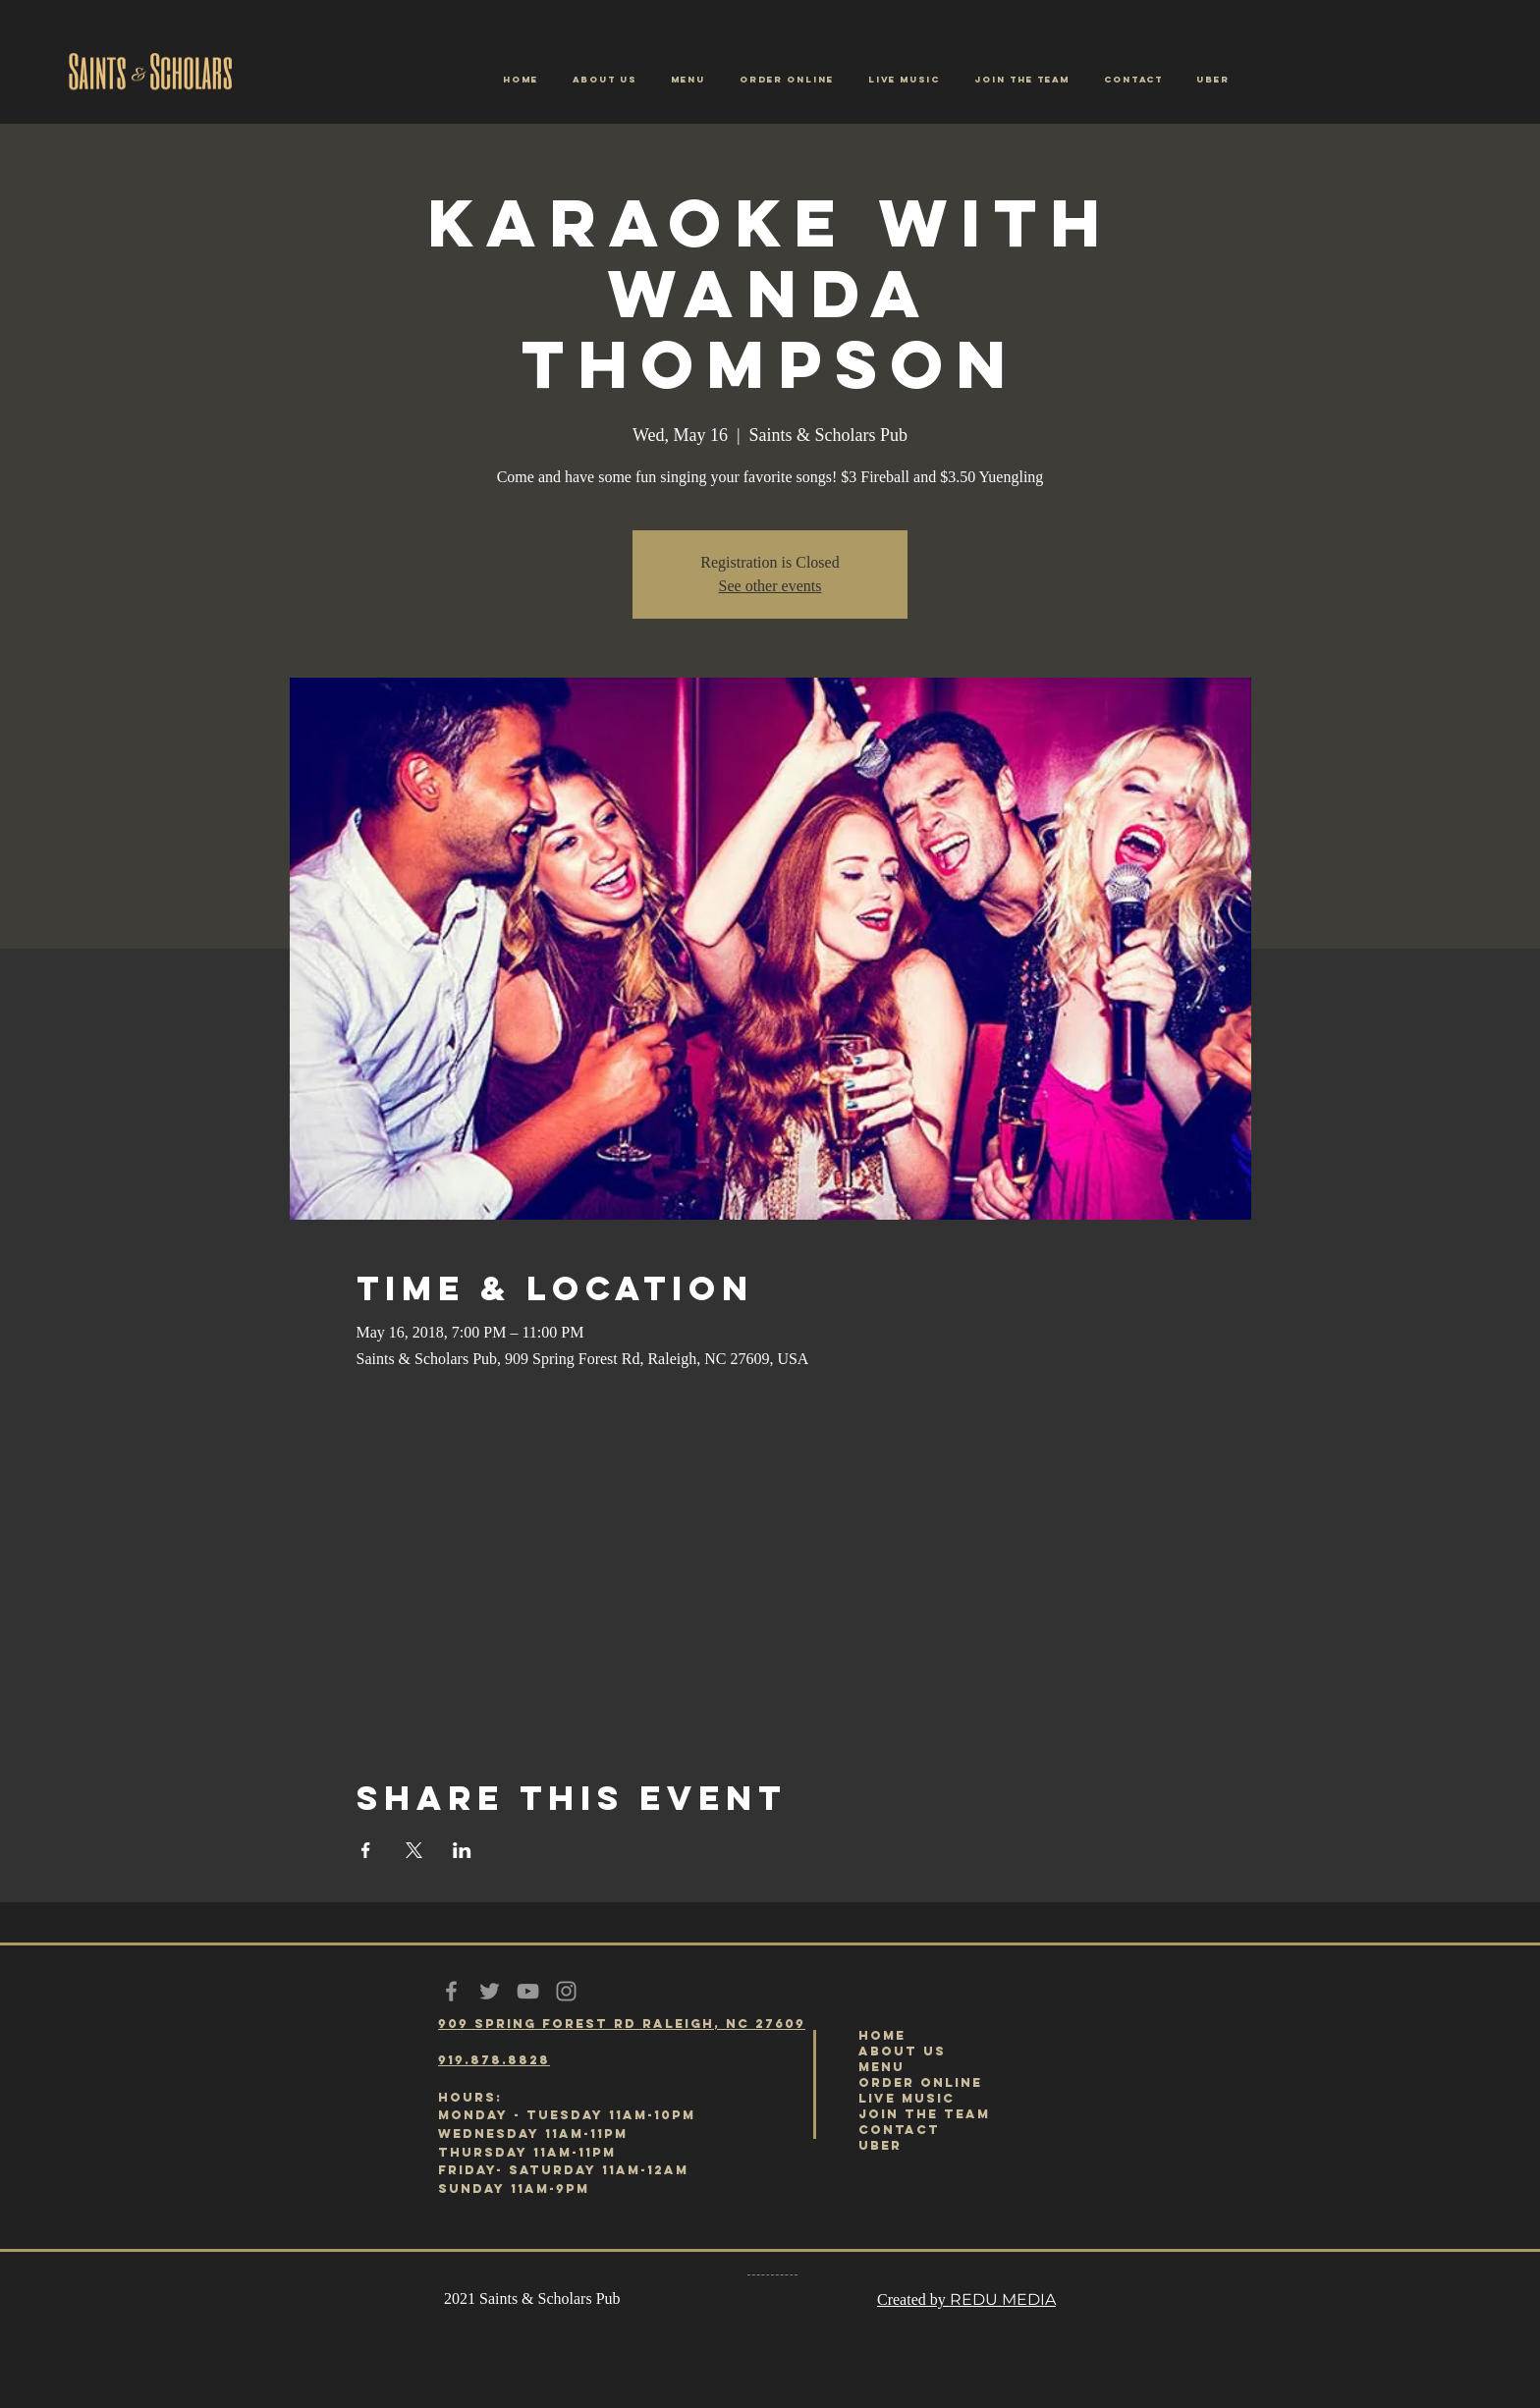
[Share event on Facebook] (366, 1850)
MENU (881, 2066)
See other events (770, 585)
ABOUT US (902, 2051)
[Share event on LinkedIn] (462, 1850)
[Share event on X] (414, 1850)
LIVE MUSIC (906, 2098)
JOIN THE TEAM (924, 2114)
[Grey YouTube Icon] (528, 1991)
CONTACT (899, 2129)
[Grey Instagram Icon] (566, 1991)
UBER (880, 2145)
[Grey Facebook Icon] (451, 1991)
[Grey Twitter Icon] (489, 1991)
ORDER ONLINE (920, 2082)
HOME (882, 2035)
